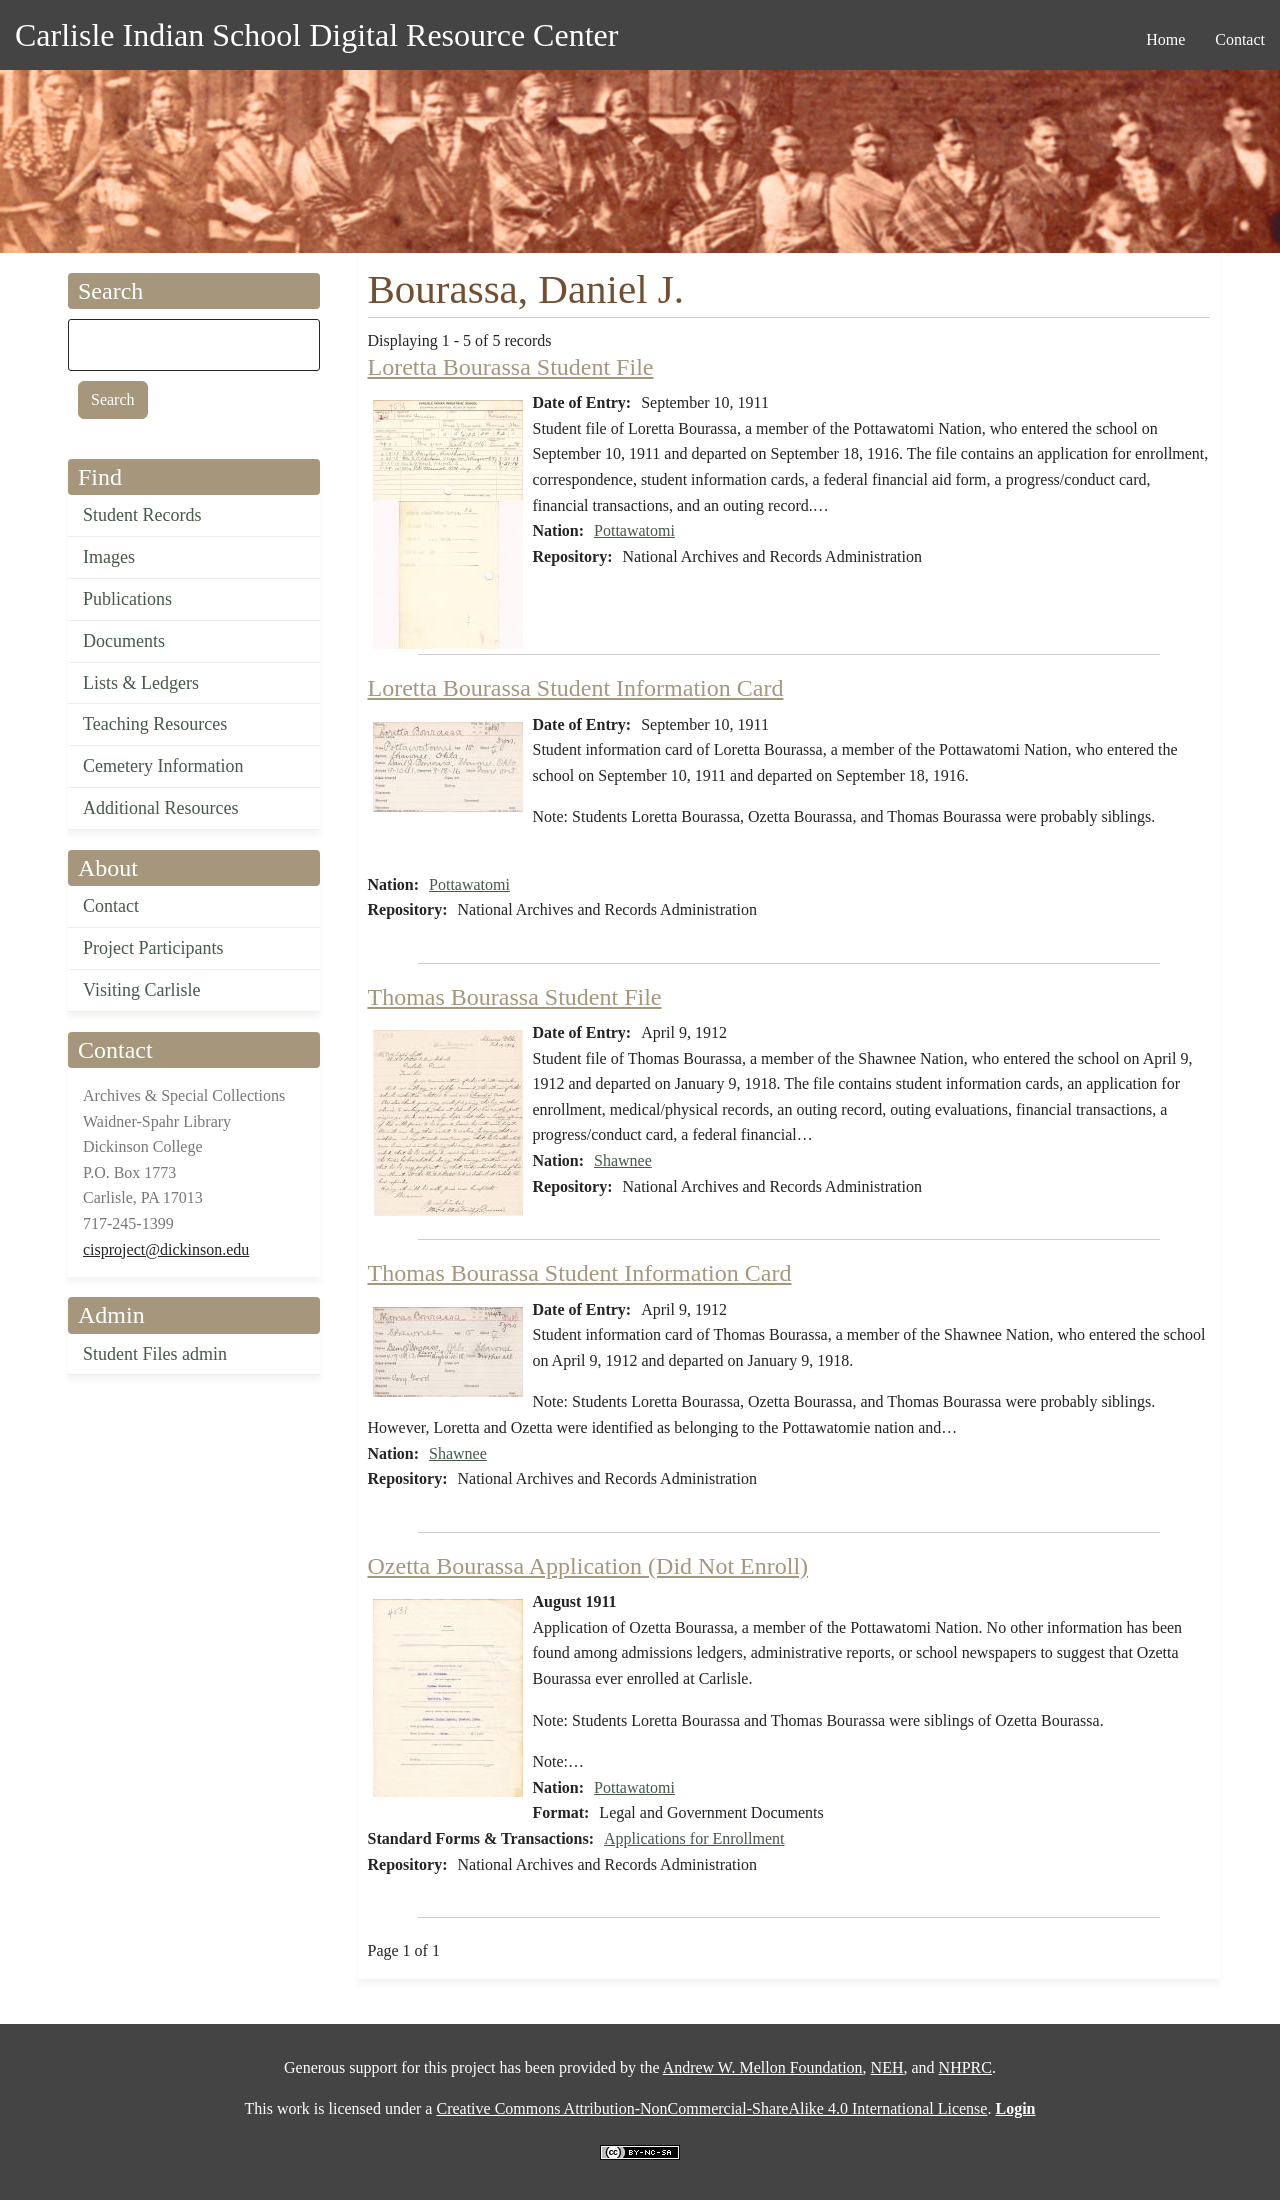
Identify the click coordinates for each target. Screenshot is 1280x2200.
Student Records (142, 515)
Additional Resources (160, 808)
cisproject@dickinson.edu (166, 1249)
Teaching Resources (155, 724)
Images (109, 557)
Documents (124, 641)
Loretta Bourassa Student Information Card (576, 688)
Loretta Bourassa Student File (511, 367)
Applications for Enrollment (694, 1838)
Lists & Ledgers (141, 683)
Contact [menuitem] (1240, 39)
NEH (887, 2067)
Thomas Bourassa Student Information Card (580, 1273)
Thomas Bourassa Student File (515, 997)
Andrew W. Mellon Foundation (763, 2067)
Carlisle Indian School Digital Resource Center (316, 35)
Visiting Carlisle (141, 990)
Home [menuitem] (1165, 39)
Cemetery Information (163, 766)
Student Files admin (155, 1354)
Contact (111, 906)
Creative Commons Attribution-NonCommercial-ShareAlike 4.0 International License (711, 2108)
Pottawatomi (634, 530)
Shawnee (623, 1160)
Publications (127, 599)
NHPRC (965, 2067)
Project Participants (153, 948)
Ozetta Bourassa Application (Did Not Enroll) (588, 1566)
